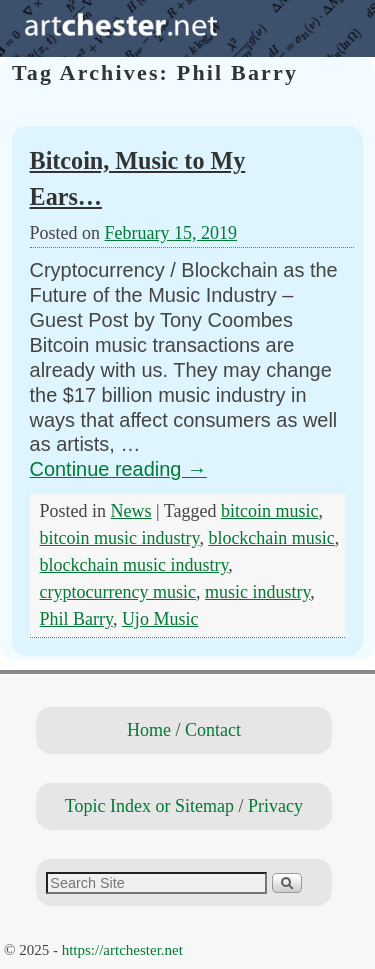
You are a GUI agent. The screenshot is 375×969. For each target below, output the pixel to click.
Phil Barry (76, 619)
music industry (257, 592)
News (131, 511)
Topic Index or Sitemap (149, 806)
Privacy (275, 806)
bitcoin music (270, 511)
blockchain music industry (134, 565)
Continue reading (118, 469)
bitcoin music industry (120, 538)
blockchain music (271, 538)
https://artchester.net (122, 950)
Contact (213, 730)
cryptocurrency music (118, 592)
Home (149, 730)
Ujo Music (160, 619)
